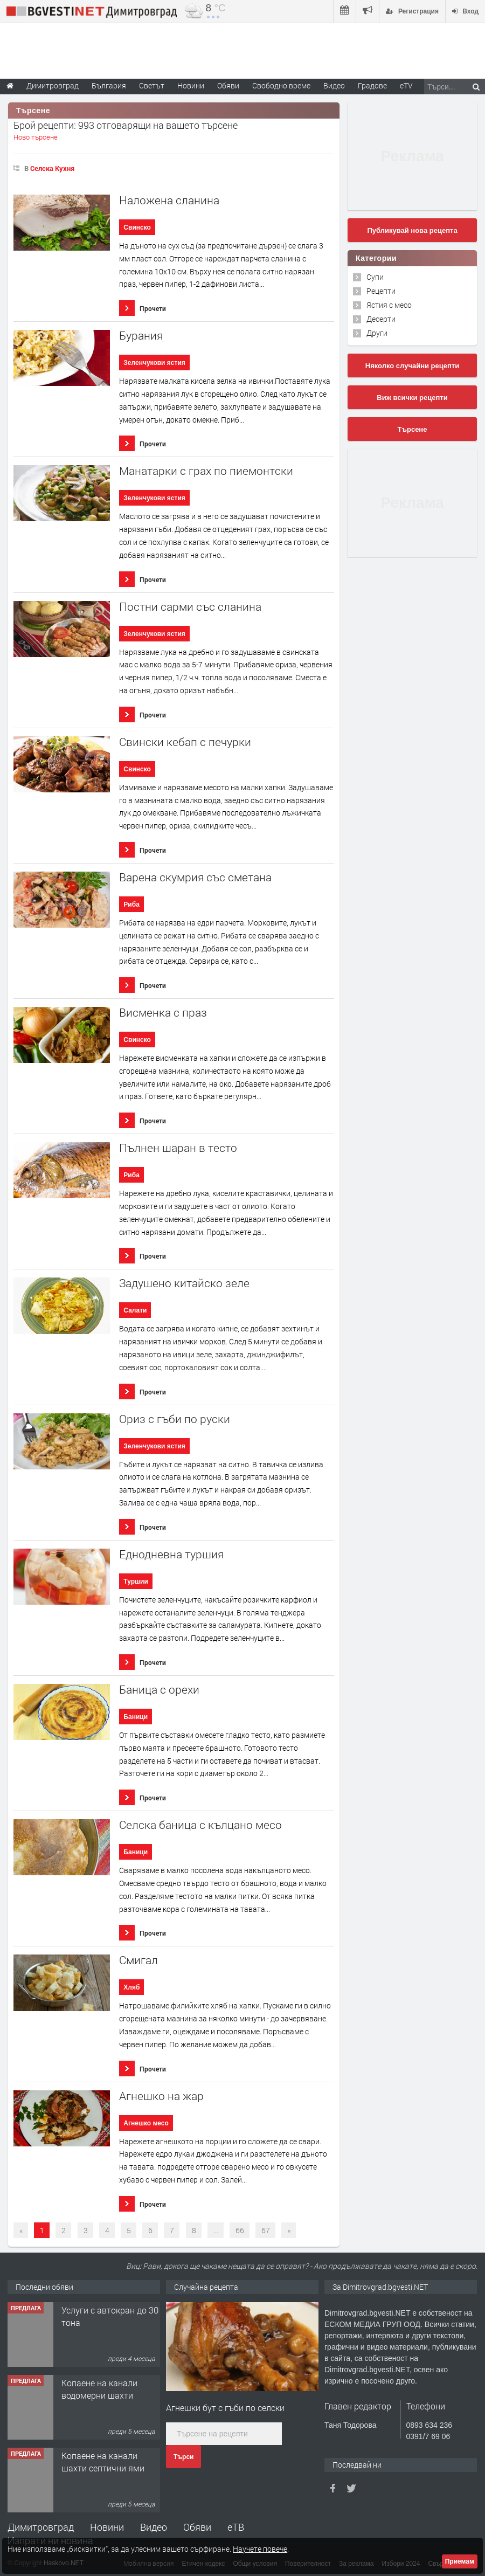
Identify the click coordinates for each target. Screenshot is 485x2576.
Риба (131, 904)
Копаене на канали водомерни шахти (99, 2388)
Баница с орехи (159, 1689)
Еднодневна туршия (171, 1554)
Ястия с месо (389, 305)
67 (265, 2230)
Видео (153, 2526)
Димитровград (41, 2526)
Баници (135, 1717)
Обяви (197, 2526)
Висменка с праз (163, 1012)
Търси (183, 2457)
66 (239, 2230)
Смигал (138, 1960)
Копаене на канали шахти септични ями (102, 2461)
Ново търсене (35, 137)
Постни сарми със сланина (190, 606)
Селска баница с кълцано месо (200, 1825)
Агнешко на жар (161, 2096)
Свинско (137, 227)
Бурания (141, 335)
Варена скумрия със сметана (195, 877)
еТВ (235, 2526)
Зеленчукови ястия (154, 363)
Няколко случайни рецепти (412, 366)
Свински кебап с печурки (185, 742)
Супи (375, 277)
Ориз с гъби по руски (174, 1419)
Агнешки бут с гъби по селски (225, 2407)
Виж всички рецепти (412, 397)
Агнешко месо (146, 2123)
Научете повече (260, 2549)
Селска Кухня (52, 168)
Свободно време (281, 85)
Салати (135, 1310)
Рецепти (381, 291)
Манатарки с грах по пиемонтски (206, 470)
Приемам (459, 2561)
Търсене (412, 429)
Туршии (135, 1581)
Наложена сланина (169, 200)
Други (376, 333)
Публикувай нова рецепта (412, 230)
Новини (190, 85)
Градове (372, 85)
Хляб (131, 1987)
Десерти (381, 319)
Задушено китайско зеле (184, 1283)
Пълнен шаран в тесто (178, 1148)
